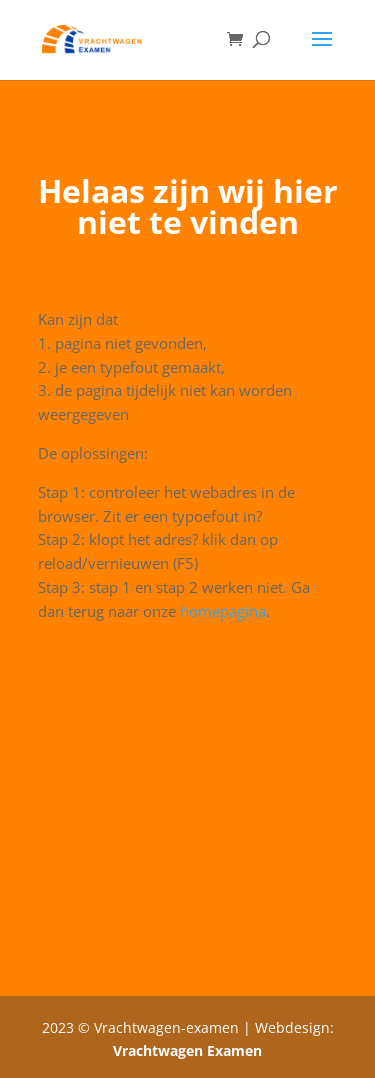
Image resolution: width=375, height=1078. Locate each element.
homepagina (223, 611)
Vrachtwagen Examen (187, 1050)
